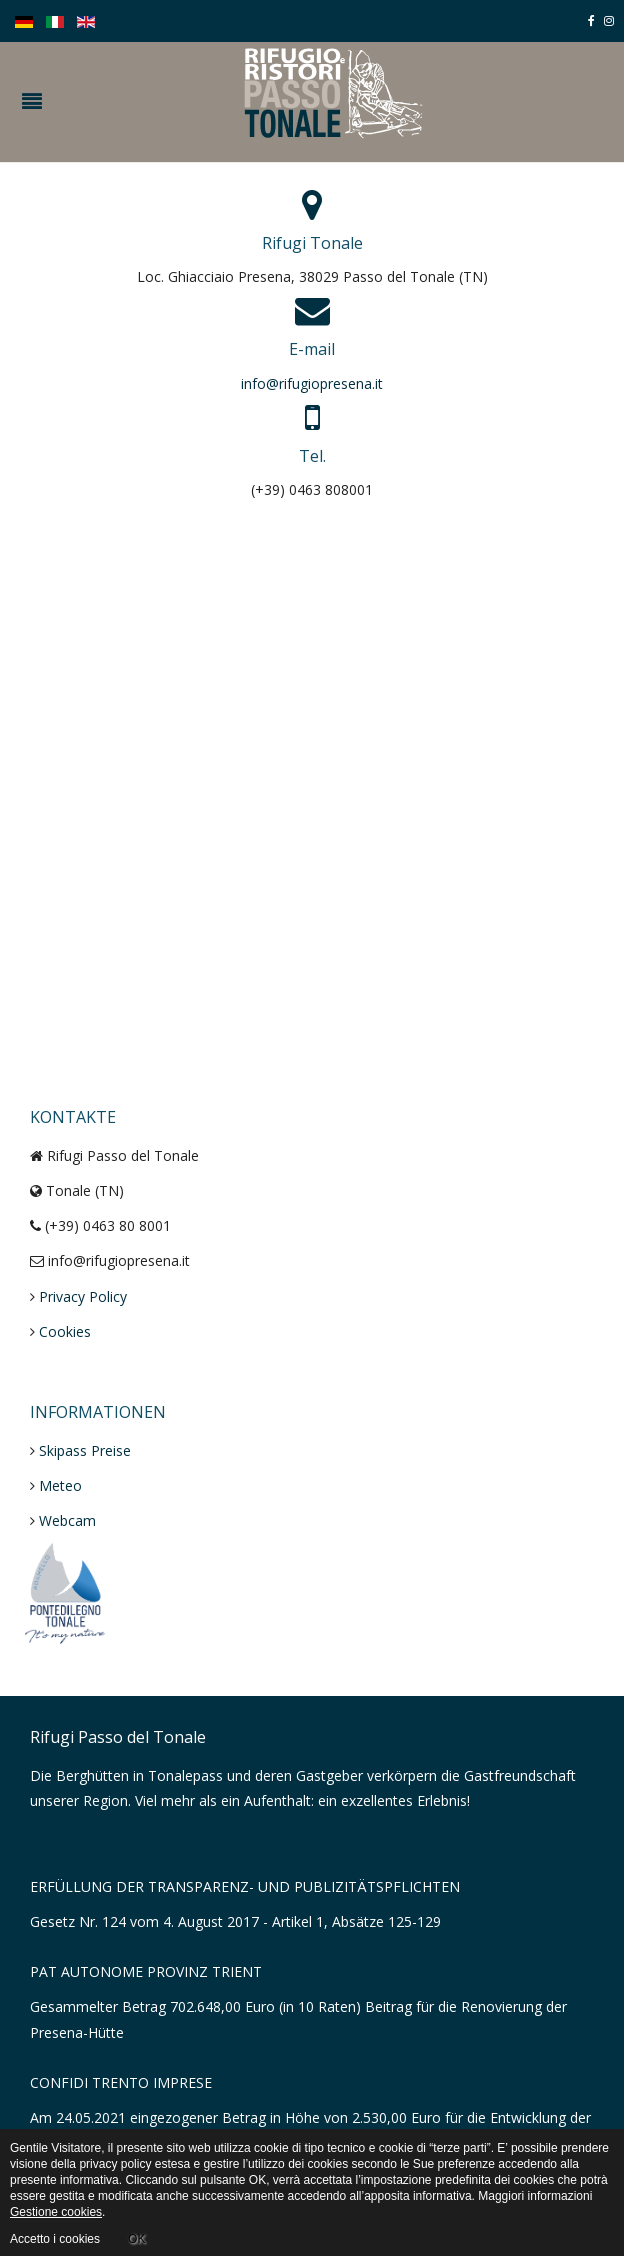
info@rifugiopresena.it (312, 383)
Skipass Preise (85, 1450)
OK (136, 2239)
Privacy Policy (83, 1296)
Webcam (67, 1520)
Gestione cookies (56, 2212)
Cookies (65, 1331)
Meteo (60, 1485)
